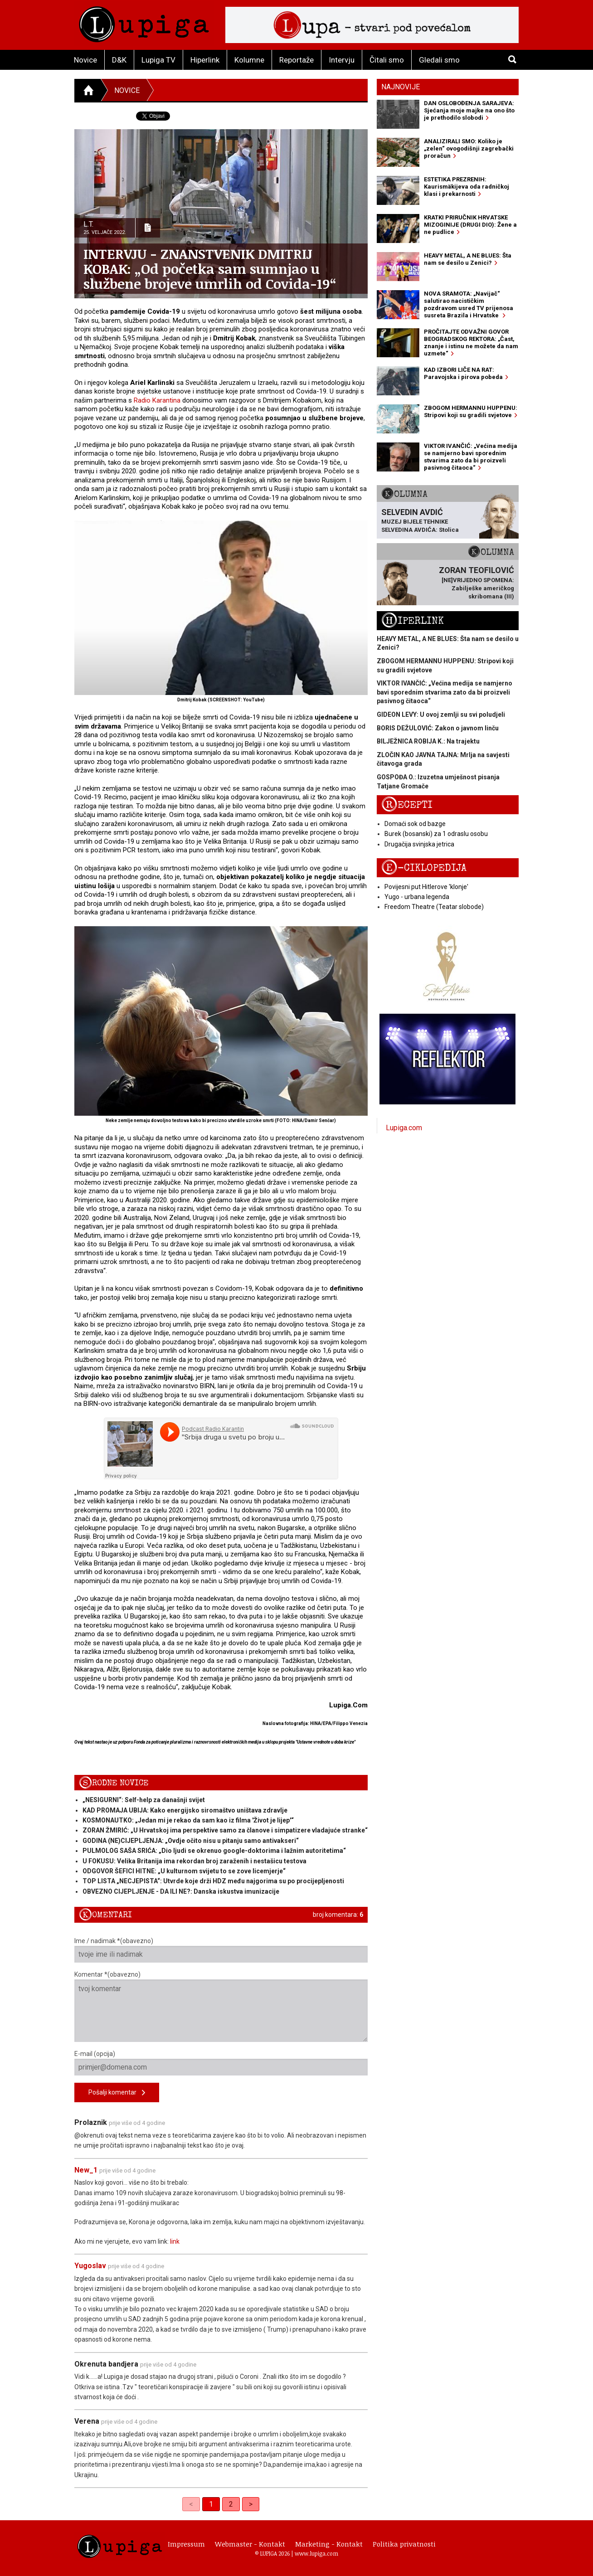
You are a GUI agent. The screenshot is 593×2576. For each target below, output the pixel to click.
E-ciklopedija (424, 868)
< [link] (191, 2504)
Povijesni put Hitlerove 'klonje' (426, 886)
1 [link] (211, 2504)
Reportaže (296, 59)
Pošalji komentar (116, 2093)
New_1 (85, 2170)
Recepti (407, 805)
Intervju (342, 59)
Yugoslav (90, 2265)
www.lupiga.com (316, 2553)
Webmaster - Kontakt (250, 2543)
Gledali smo (439, 59)
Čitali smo (386, 59)
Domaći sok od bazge (415, 823)
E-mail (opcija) (221, 2062)
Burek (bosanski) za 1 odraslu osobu (436, 833)
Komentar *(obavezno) (221, 2006)
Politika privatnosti (404, 2543)
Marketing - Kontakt (329, 2543)
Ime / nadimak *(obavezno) (221, 1950)
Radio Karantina (157, 400)
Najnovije (400, 87)
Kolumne (249, 59)
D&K (119, 59)
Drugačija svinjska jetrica (419, 844)
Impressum (186, 2543)
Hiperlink (204, 59)
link (175, 2241)
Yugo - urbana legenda (416, 896)
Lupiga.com (404, 1127)
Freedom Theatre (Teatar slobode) (434, 906)
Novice (85, 59)
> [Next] (251, 2504)
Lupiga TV (158, 59)
